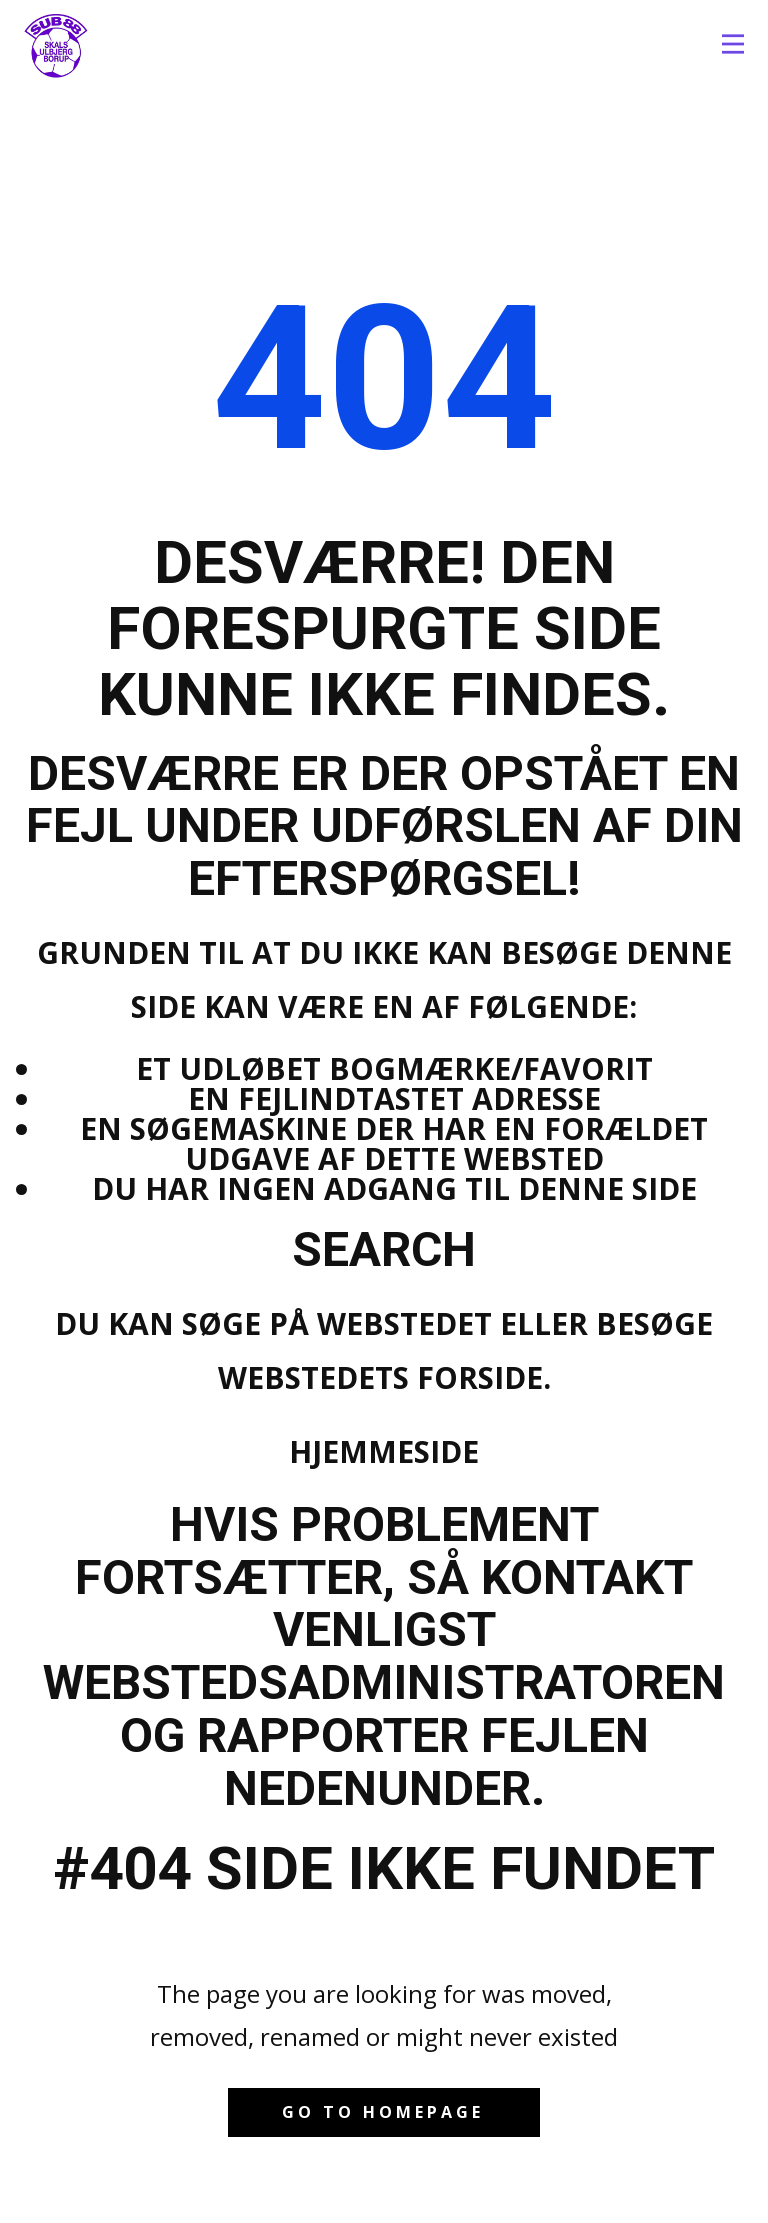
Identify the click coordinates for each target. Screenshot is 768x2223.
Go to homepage (383, 2112)
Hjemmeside (384, 1451)
